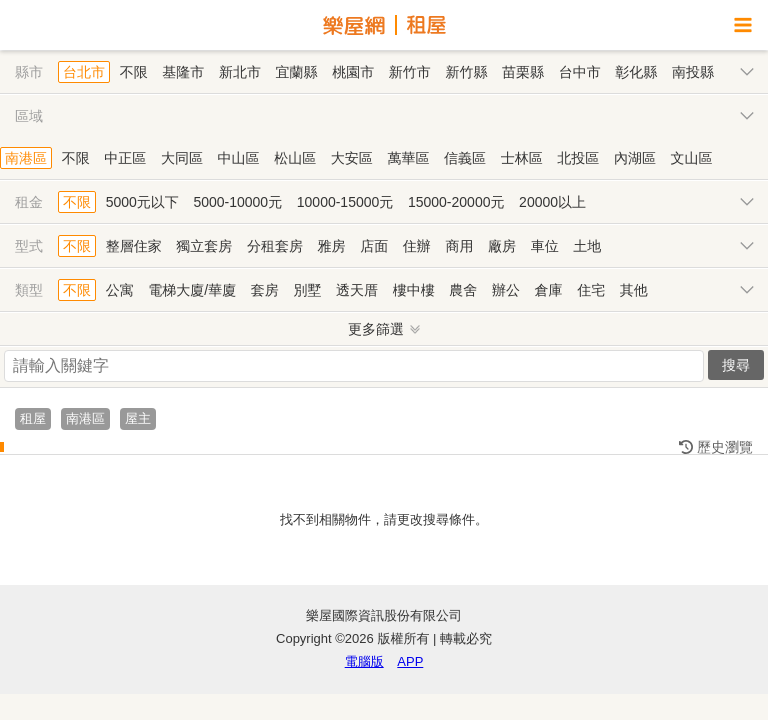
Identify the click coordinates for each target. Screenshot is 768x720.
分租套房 (275, 246)
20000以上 (552, 202)
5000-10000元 (237, 202)
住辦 (417, 246)
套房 (265, 290)
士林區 (522, 158)
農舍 (463, 290)
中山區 (239, 158)
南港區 (26, 158)
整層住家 (134, 246)
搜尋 (736, 365)
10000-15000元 (345, 202)
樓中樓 (414, 290)
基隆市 (183, 72)
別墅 (307, 290)
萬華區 (408, 158)
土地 (587, 246)
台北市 (84, 72)
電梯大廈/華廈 (192, 290)
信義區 (465, 158)
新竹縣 (466, 72)
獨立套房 (204, 246)
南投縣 (693, 72)
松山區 (295, 158)
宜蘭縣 (297, 72)
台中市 (580, 72)
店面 (374, 246)
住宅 (591, 290)
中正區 (125, 158)
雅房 (332, 246)
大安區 (352, 158)
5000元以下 (142, 202)
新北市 (240, 72)
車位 (545, 246)
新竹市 (410, 72)
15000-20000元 (456, 202)
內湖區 (635, 158)
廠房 (502, 246)
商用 (459, 246)
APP (410, 661)
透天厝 (357, 290)
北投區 (578, 158)
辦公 (506, 290)
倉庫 (549, 290)
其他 (634, 290)
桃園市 (353, 72)
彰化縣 (636, 72)
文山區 (692, 158)
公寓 (120, 290)
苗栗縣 (523, 72)
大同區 (182, 158)
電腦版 (364, 661)
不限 (134, 72)
